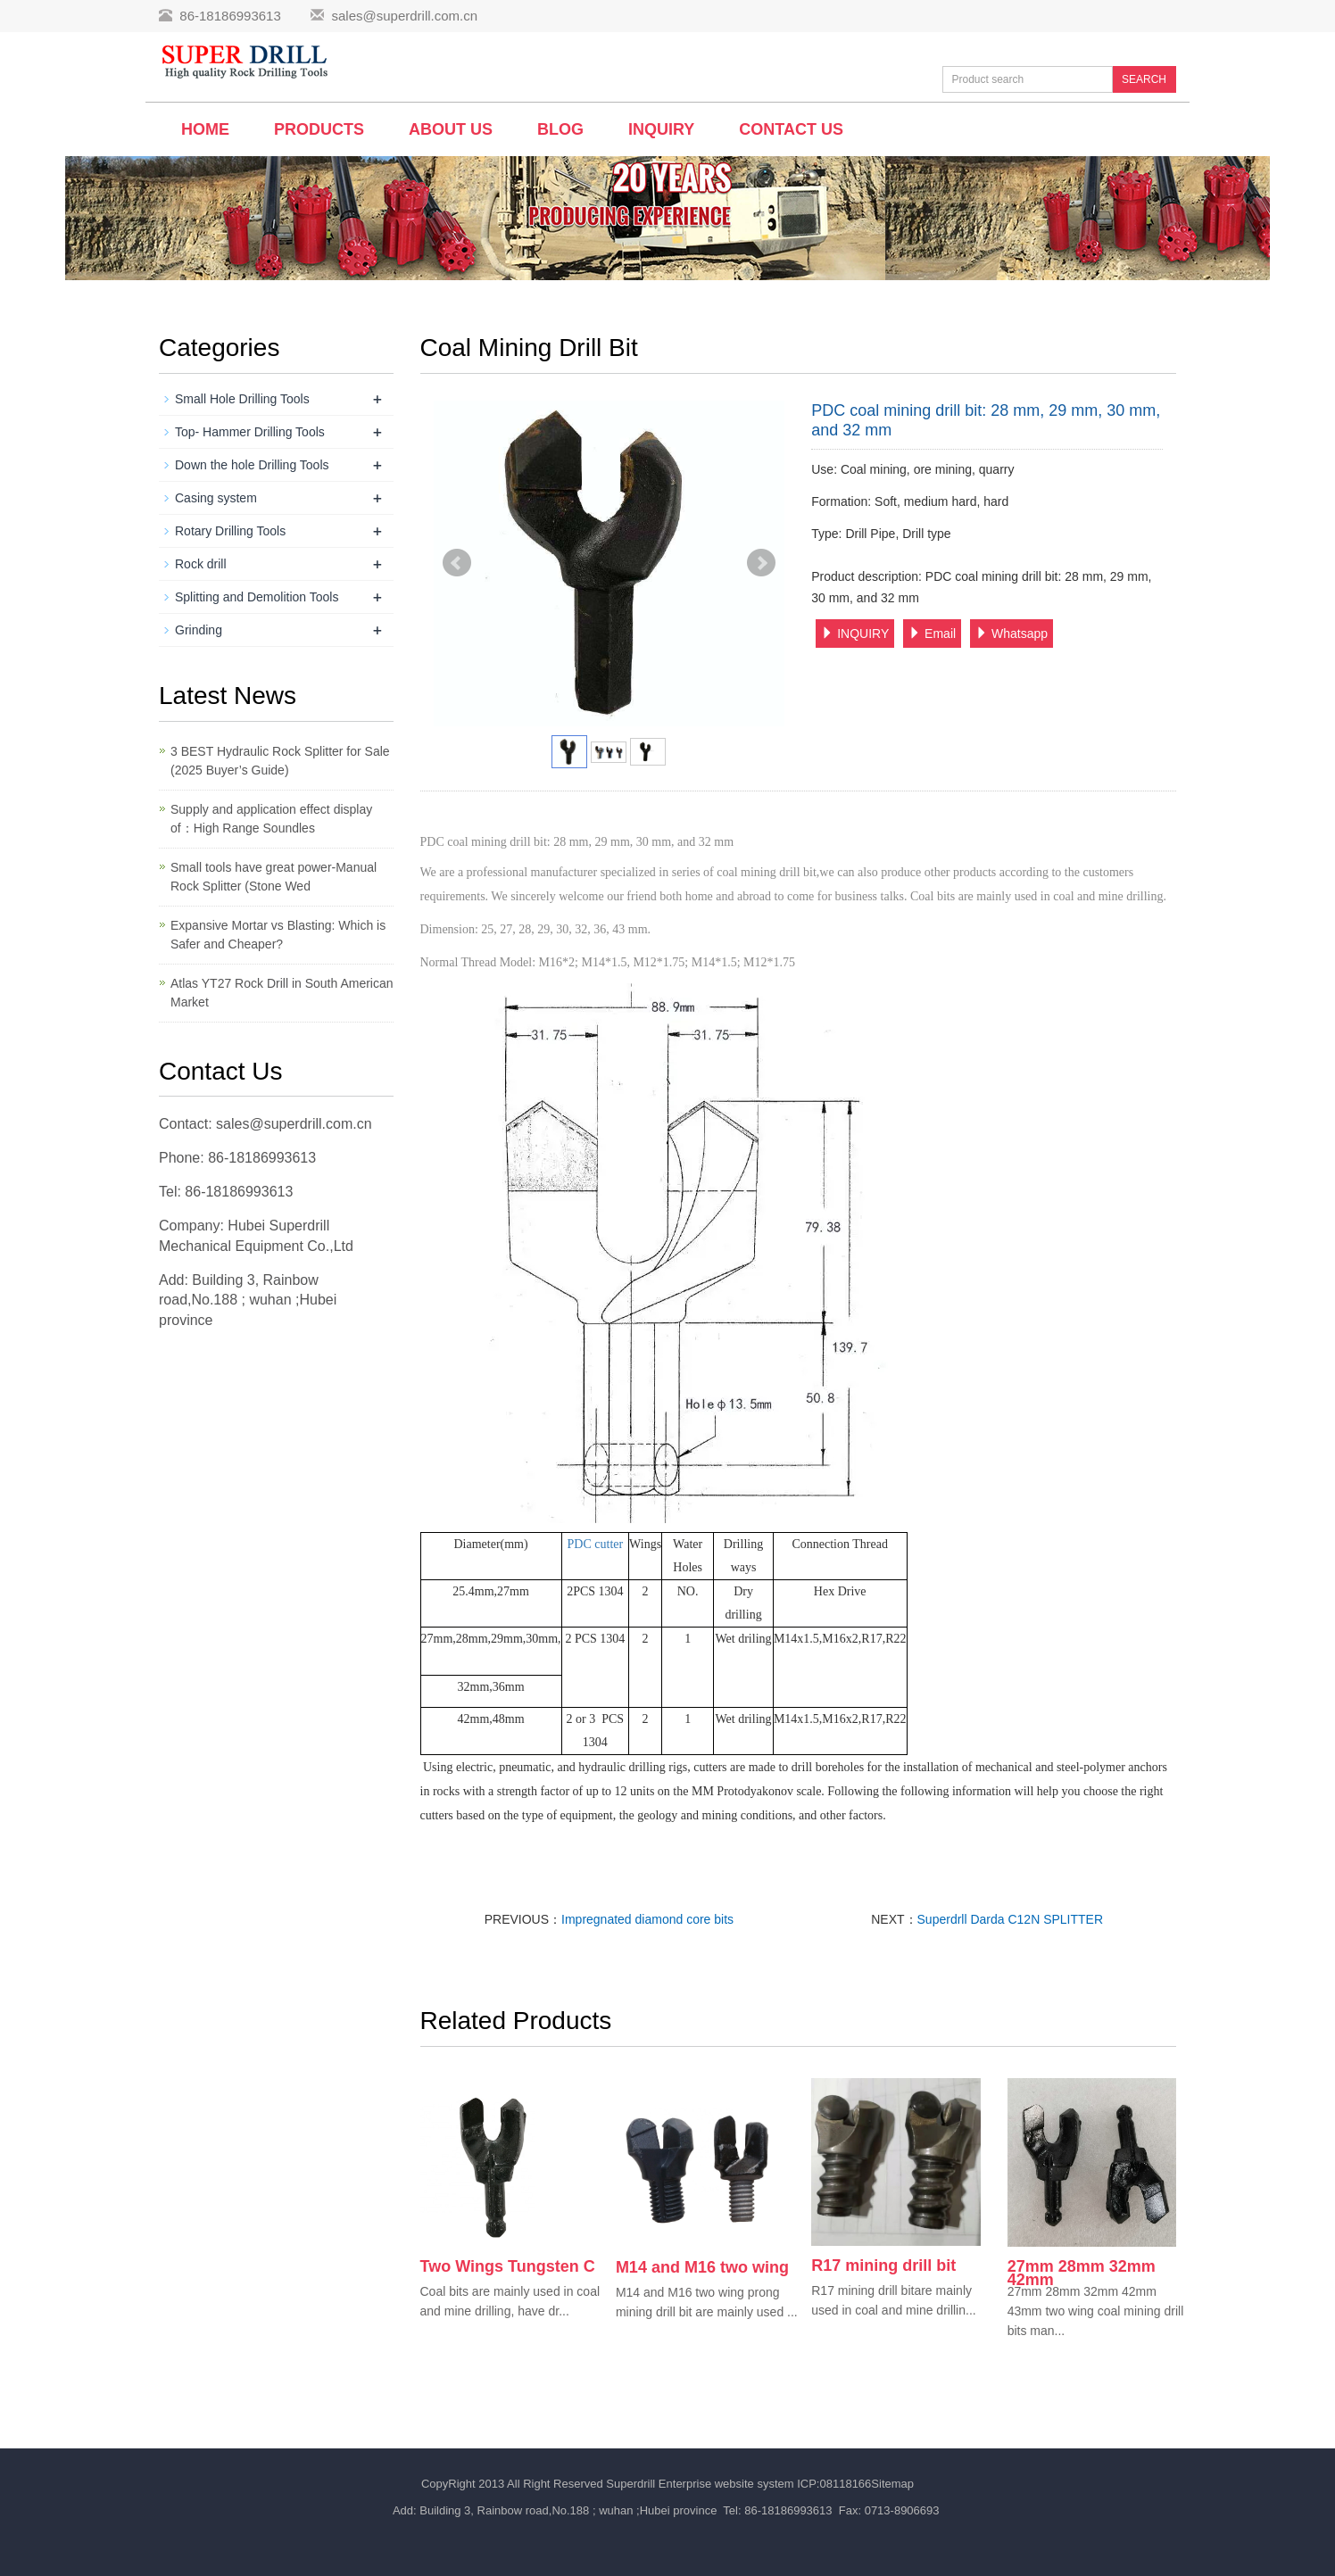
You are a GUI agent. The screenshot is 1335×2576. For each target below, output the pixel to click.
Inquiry (661, 129)
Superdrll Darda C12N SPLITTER (1010, 1919)
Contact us (791, 129)
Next (761, 563)
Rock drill (201, 564)
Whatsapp (1011, 633)
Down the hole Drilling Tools (252, 465)
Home (205, 129)
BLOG (560, 129)
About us (451, 129)
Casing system (216, 498)
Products (319, 129)
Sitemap (892, 2483)
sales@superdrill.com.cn (404, 15)
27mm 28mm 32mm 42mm (1081, 2273)
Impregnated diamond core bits (647, 1919)
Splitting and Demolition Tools (256, 597)
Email (932, 633)
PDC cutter (596, 1544)
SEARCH (1144, 79)
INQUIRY (855, 633)
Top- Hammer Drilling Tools (250, 432)
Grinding (198, 630)
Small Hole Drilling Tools (242, 399)
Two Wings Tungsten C (507, 2266)
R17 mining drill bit (883, 2265)
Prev (457, 563)
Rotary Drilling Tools (230, 531)
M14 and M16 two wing (702, 2267)
